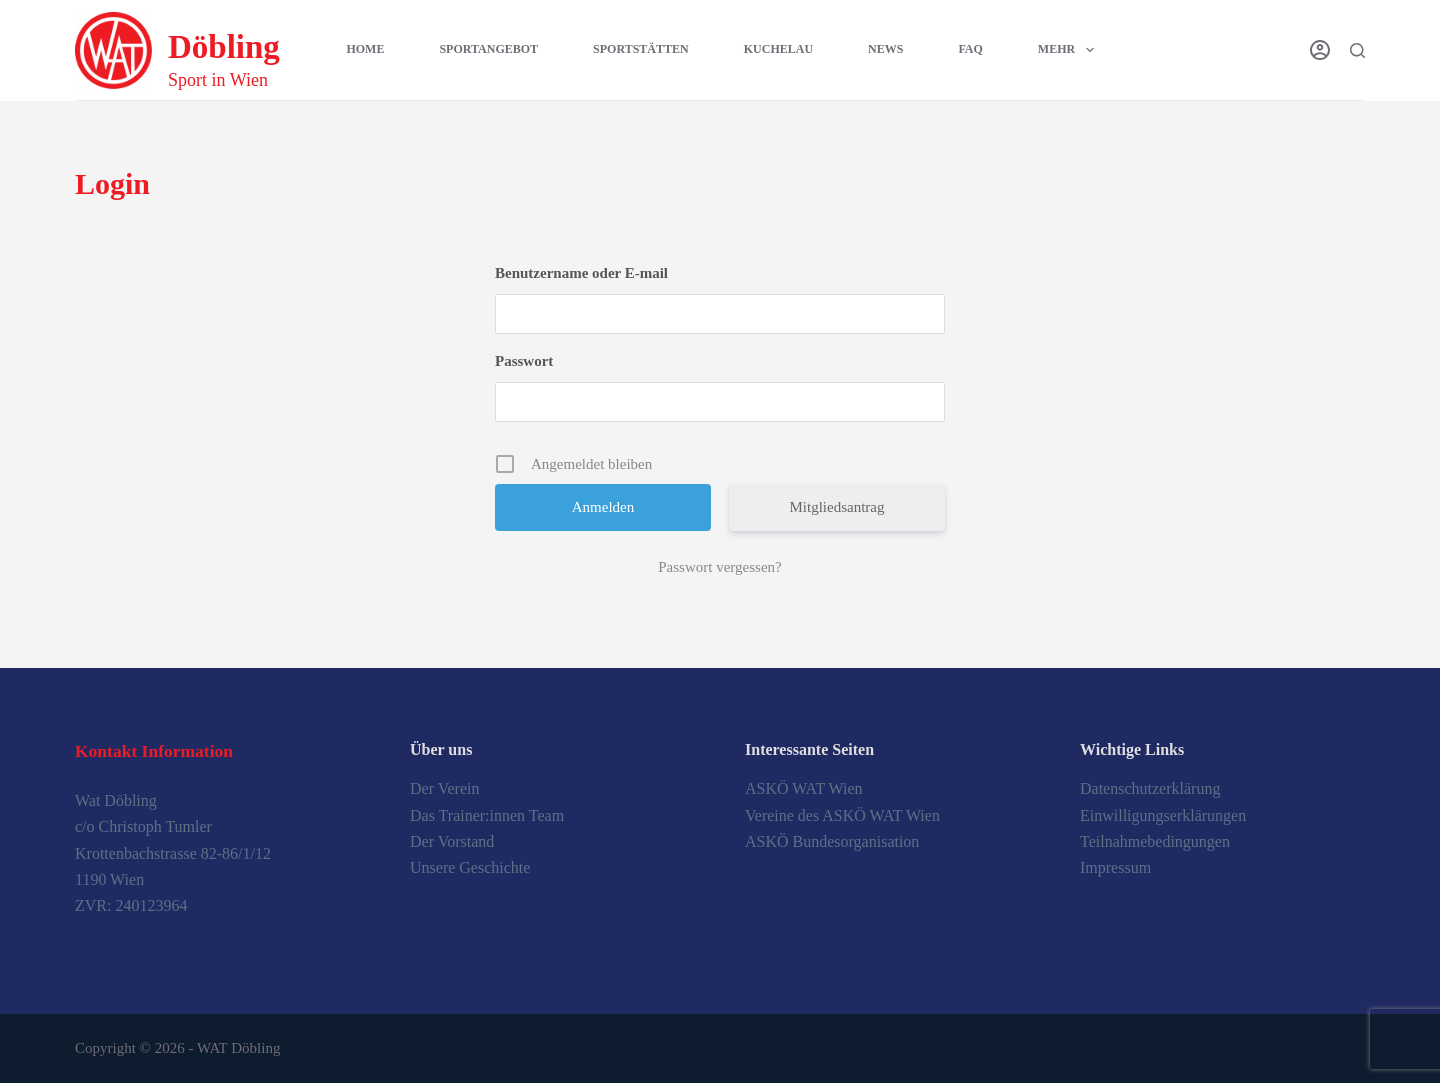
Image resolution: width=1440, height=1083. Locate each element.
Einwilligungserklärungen (1163, 815)
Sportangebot (488, 49)
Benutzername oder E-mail (581, 273)
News (885, 49)
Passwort (524, 361)
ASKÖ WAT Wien (804, 788)
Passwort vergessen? (719, 567)
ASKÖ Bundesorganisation (832, 841)
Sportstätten (641, 49)
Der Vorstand (452, 841)
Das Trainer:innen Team (487, 815)
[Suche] (1357, 50)
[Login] (1320, 50)
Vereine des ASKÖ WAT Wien (842, 815)
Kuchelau (778, 49)
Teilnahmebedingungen (1155, 841)
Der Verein (444, 788)
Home (365, 49)
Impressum (1115, 867)
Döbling (224, 47)
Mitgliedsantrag (837, 507)
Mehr (1070, 50)
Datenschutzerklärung (1150, 788)
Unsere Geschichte (470, 867)
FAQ (970, 49)
